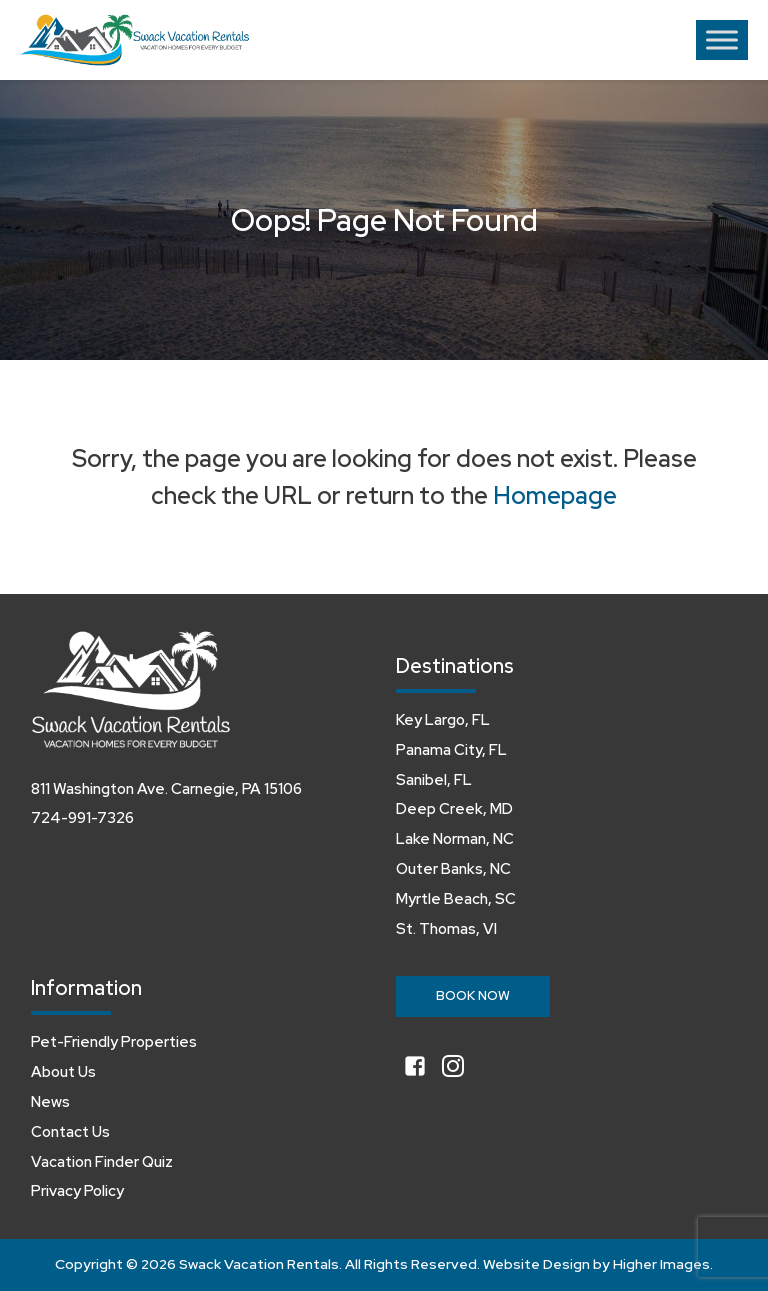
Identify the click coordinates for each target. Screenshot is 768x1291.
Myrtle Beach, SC (456, 899)
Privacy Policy (77, 1191)
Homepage (555, 495)
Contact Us (70, 1132)
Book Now (473, 995)
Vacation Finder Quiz (102, 1162)
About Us (63, 1072)
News (50, 1102)
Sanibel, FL (434, 780)
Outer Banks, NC (453, 869)
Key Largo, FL (443, 720)
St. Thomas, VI (446, 929)
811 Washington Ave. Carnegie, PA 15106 (166, 789)
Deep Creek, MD (454, 809)
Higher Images (661, 1264)
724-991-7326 (82, 818)
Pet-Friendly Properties (114, 1042)
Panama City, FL (451, 750)
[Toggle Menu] (722, 39)
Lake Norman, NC (455, 839)
